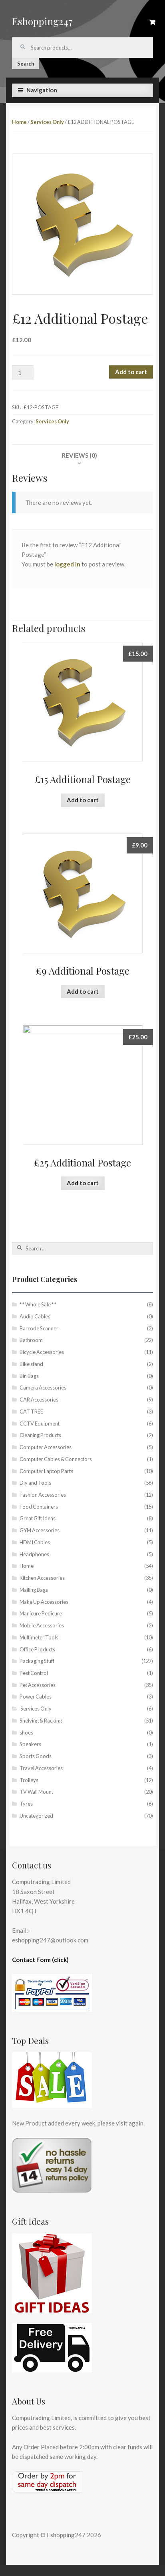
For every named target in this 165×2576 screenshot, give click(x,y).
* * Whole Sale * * (38, 1304)
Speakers (30, 1744)
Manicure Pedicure (41, 1613)
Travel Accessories (41, 1768)
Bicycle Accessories (42, 1352)
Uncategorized (36, 1815)
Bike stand (31, 1364)
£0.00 (152, 22)
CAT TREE (31, 1411)
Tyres (26, 1803)
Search (25, 63)
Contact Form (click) (40, 1959)
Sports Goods (36, 1756)
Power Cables (36, 1696)
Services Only (47, 122)
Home (19, 122)
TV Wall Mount (36, 1791)
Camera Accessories (43, 1387)
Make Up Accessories (44, 1602)
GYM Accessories (40, 1530)
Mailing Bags (34, 1590)
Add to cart (131, 371)
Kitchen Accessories (42, 1578)
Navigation (41, 90)
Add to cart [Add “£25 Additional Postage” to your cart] (83, 1182)
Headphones (34, 1554)
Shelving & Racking (41, 1720)
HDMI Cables (35, 1542)
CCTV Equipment (40, 1423)
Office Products (37, 1649)
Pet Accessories (38, 1685)
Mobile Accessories (42, 1625)
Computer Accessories (46, 1447)
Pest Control (34, 1673)
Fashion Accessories (43, 1494)
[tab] (79, 455)
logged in (67, 564)
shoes (26, 1732)
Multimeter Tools (39, 1637)
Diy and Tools (35, 1482)
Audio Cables (35, 1316)
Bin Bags (29, 1376)
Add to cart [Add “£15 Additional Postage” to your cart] (83, 800)
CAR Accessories (39, 1399)
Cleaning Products (40, 1435)
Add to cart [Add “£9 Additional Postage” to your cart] (83, 991)
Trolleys (29, 1780)
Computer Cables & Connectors (56, 1459)
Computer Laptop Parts (46, 1471)
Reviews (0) (79, 455)
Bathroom (31, 1340)
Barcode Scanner (39, 1328)
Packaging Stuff (37, 1661)
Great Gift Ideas (38, 1518)
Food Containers (39, 1506)
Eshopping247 (42, 21)
